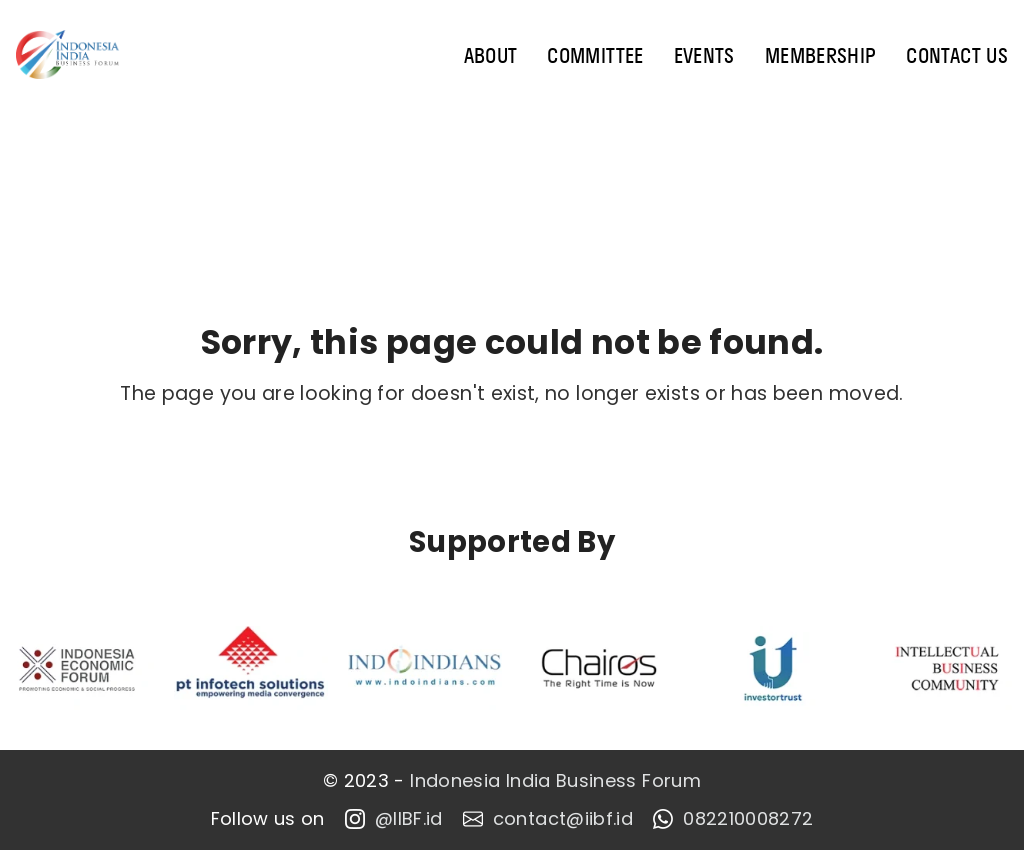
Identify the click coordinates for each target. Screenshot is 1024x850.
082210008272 (733, 819)
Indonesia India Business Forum (555, 781)
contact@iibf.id (548, 819)
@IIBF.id (394, 819)
